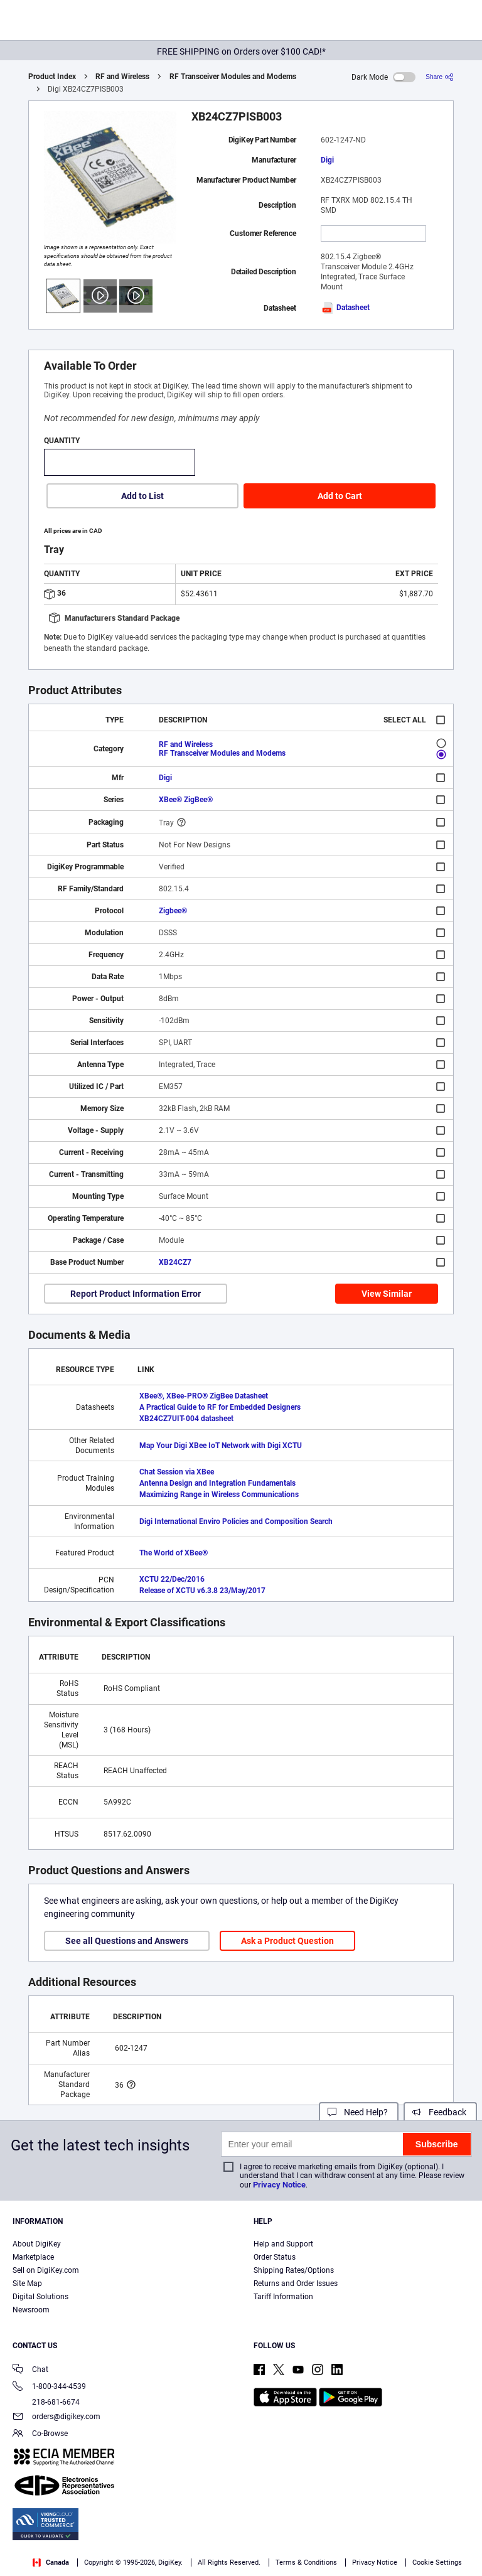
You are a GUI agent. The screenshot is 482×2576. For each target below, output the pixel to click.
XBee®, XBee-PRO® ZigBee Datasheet (203, 1396)
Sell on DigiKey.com (46, 2270)
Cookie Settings (437, 2562)
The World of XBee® (173, 1552)
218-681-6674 (46, 2402)
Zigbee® (173, 910)
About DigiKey (37, 2244)
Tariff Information (283, 2296)
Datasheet (345, 307)
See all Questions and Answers (126, 1941)
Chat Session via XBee (176, 1472)
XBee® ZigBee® (186, 799)
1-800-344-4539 (49, 2387)
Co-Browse (40, 2434)
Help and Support (283, 2244)
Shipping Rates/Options (294, 2270)
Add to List (142, 496)
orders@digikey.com (56, 2417)
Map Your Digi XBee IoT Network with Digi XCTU (220, 1445)
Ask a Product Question (287, 1941)
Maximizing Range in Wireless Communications (219, 1494)
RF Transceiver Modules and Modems (232, 76)
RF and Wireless (122, 76)
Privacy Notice (279, 2184)
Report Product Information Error (135, 1294)
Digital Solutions (40, 2296)
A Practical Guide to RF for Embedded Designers (220, 1407)
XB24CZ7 (175, 1262)
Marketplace (33, 2257)
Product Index (52, 76)
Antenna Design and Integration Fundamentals (217, 1483)
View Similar (387, 1294)
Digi (327, 160)
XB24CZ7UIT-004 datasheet (186, 1418)
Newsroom (31, 2309)
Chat (30, 2370)
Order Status (275, 2257)
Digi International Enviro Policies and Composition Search (236, 1521)
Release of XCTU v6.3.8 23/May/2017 (202, 1590)
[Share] (440, 76)
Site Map (27, 2283)
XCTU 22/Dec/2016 (172, 1579)
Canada (51, 2562)
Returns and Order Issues (296, 2283)
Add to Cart (340, 496)
